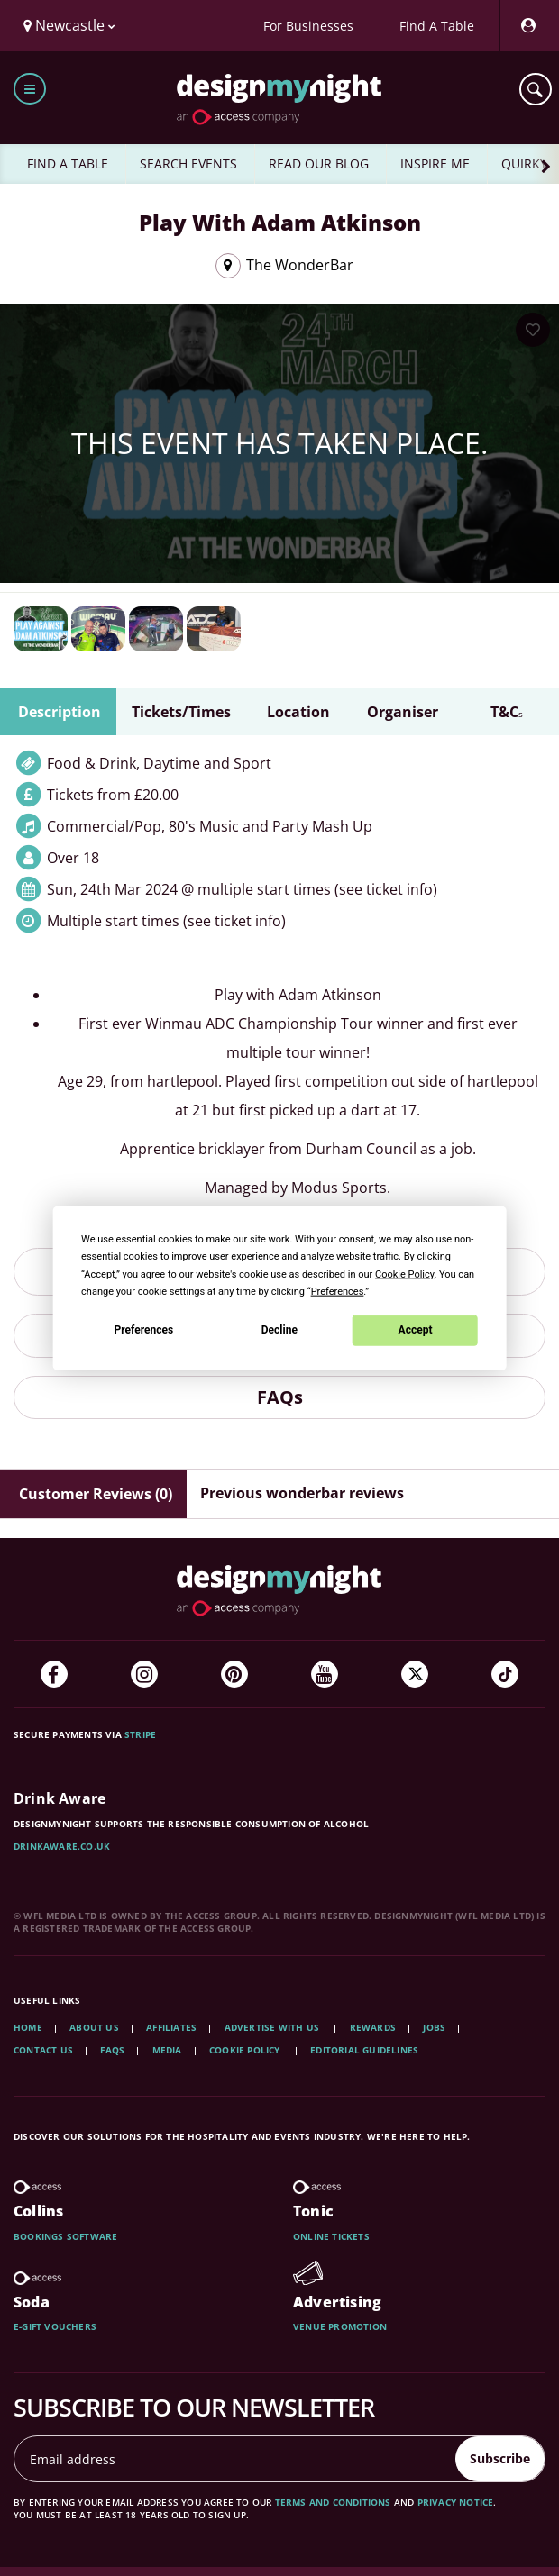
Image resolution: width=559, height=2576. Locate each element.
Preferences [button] (337, 1291)
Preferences (144, 1330)
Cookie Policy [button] (404, 1273)
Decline (279, 1330)
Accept (416, 1330)
